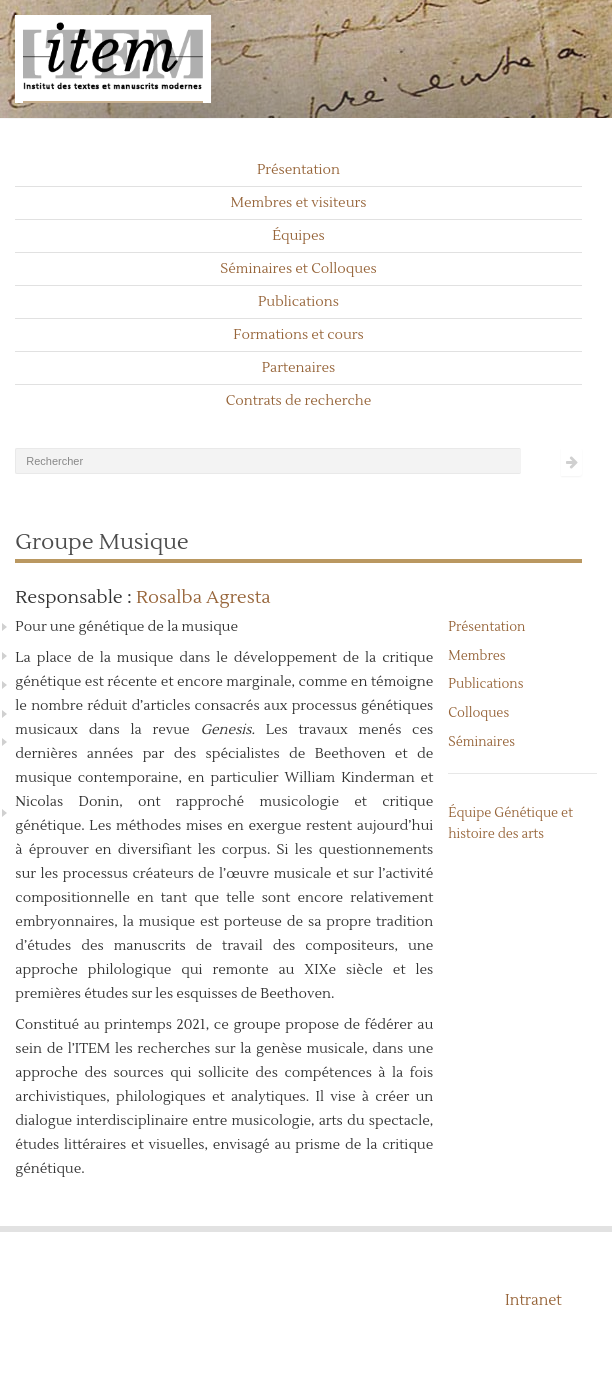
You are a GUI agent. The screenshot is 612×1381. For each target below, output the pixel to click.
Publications (298, 302)
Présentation (298, 170)
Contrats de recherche (299, 401)
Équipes (298, 236)
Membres (476, 656)
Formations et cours (298, 335)
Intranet (533, 1300)
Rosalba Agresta (203, 597)
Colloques (478, 713)
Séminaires (481, 742)
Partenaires (299, 368)
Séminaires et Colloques (298, 269)
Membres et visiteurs (299, 203)
